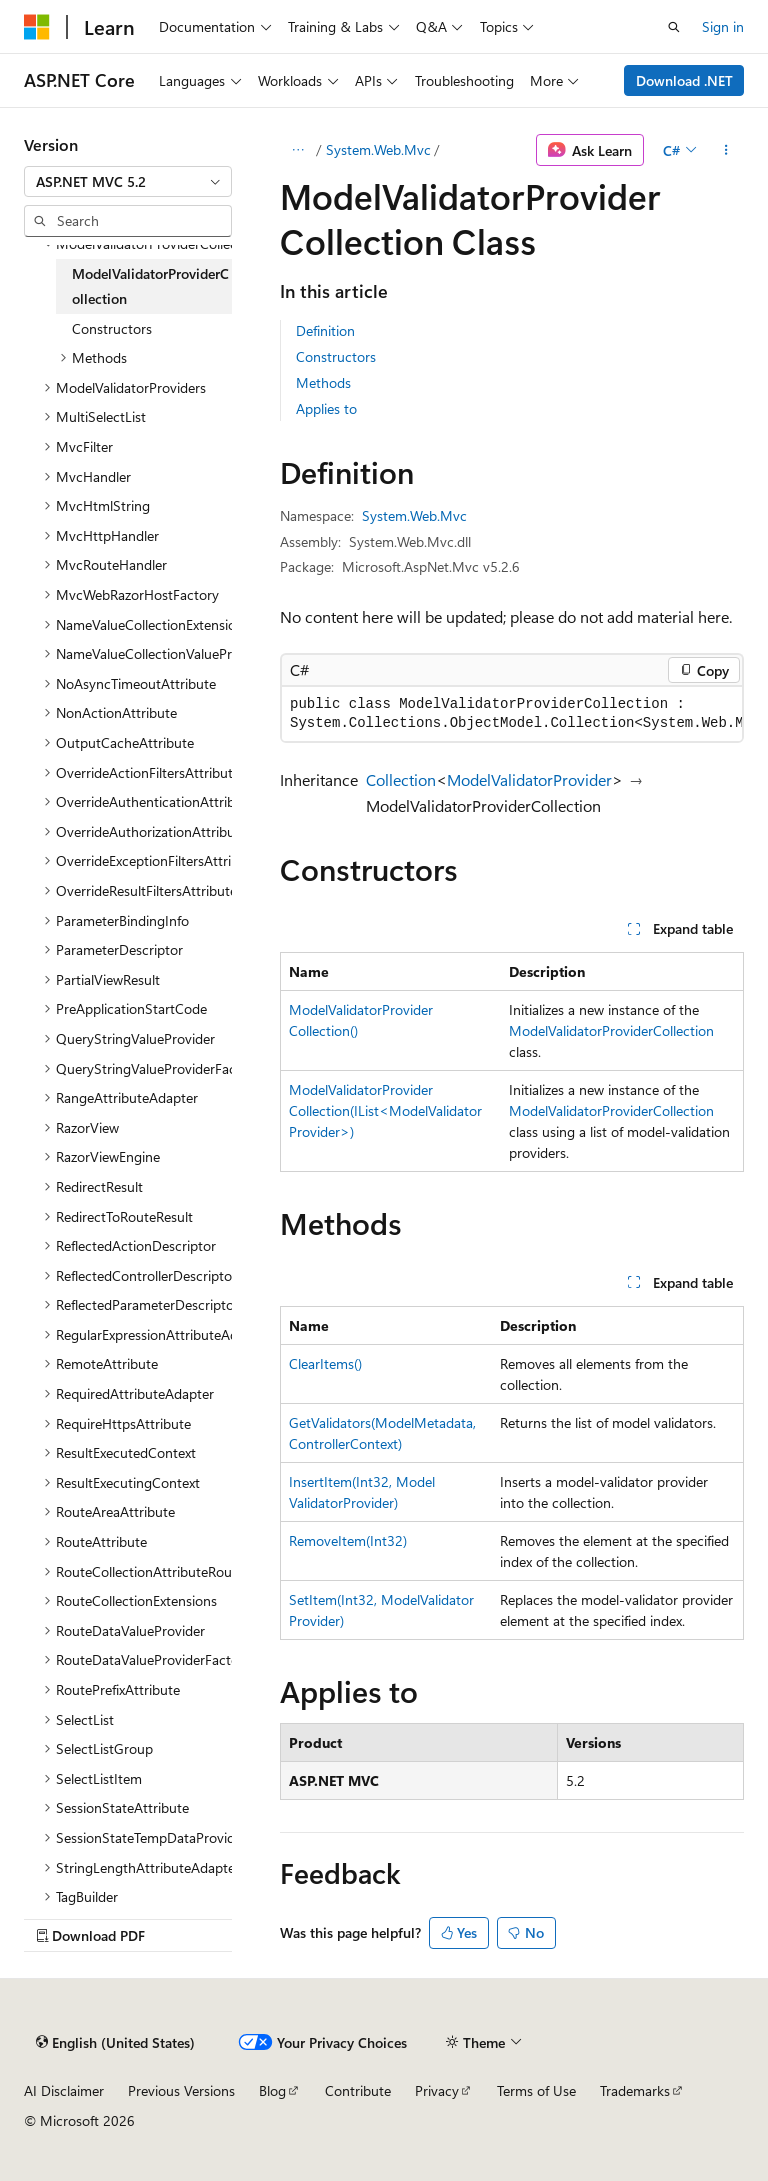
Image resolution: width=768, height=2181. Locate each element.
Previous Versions (181, 2090)
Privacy (437, 2090)
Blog (272, 2090)
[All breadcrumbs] (297, 150)
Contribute (358, 2090)
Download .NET (684, 80)
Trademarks (635, 2090)
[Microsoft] (37, 27)
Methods (323, 382)
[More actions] (726, 150)
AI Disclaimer (64, 2090)
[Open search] (674, 27)
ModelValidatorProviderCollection (611, 1030)
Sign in (723, 26)
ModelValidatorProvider (529, 779)
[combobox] (128, 182)
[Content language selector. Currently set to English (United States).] (115, 2043)
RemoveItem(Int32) (348, 1540)
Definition (325, 330)
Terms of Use (536, 2090)
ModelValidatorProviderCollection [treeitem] (150, 286)
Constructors (336, 356)
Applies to (326, 408)
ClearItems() (325, 1363)
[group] (512, 714)
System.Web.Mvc (378, 149)
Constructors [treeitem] (112, 328)
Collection (401, 779)
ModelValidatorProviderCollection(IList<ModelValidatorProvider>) (385, 1110)
